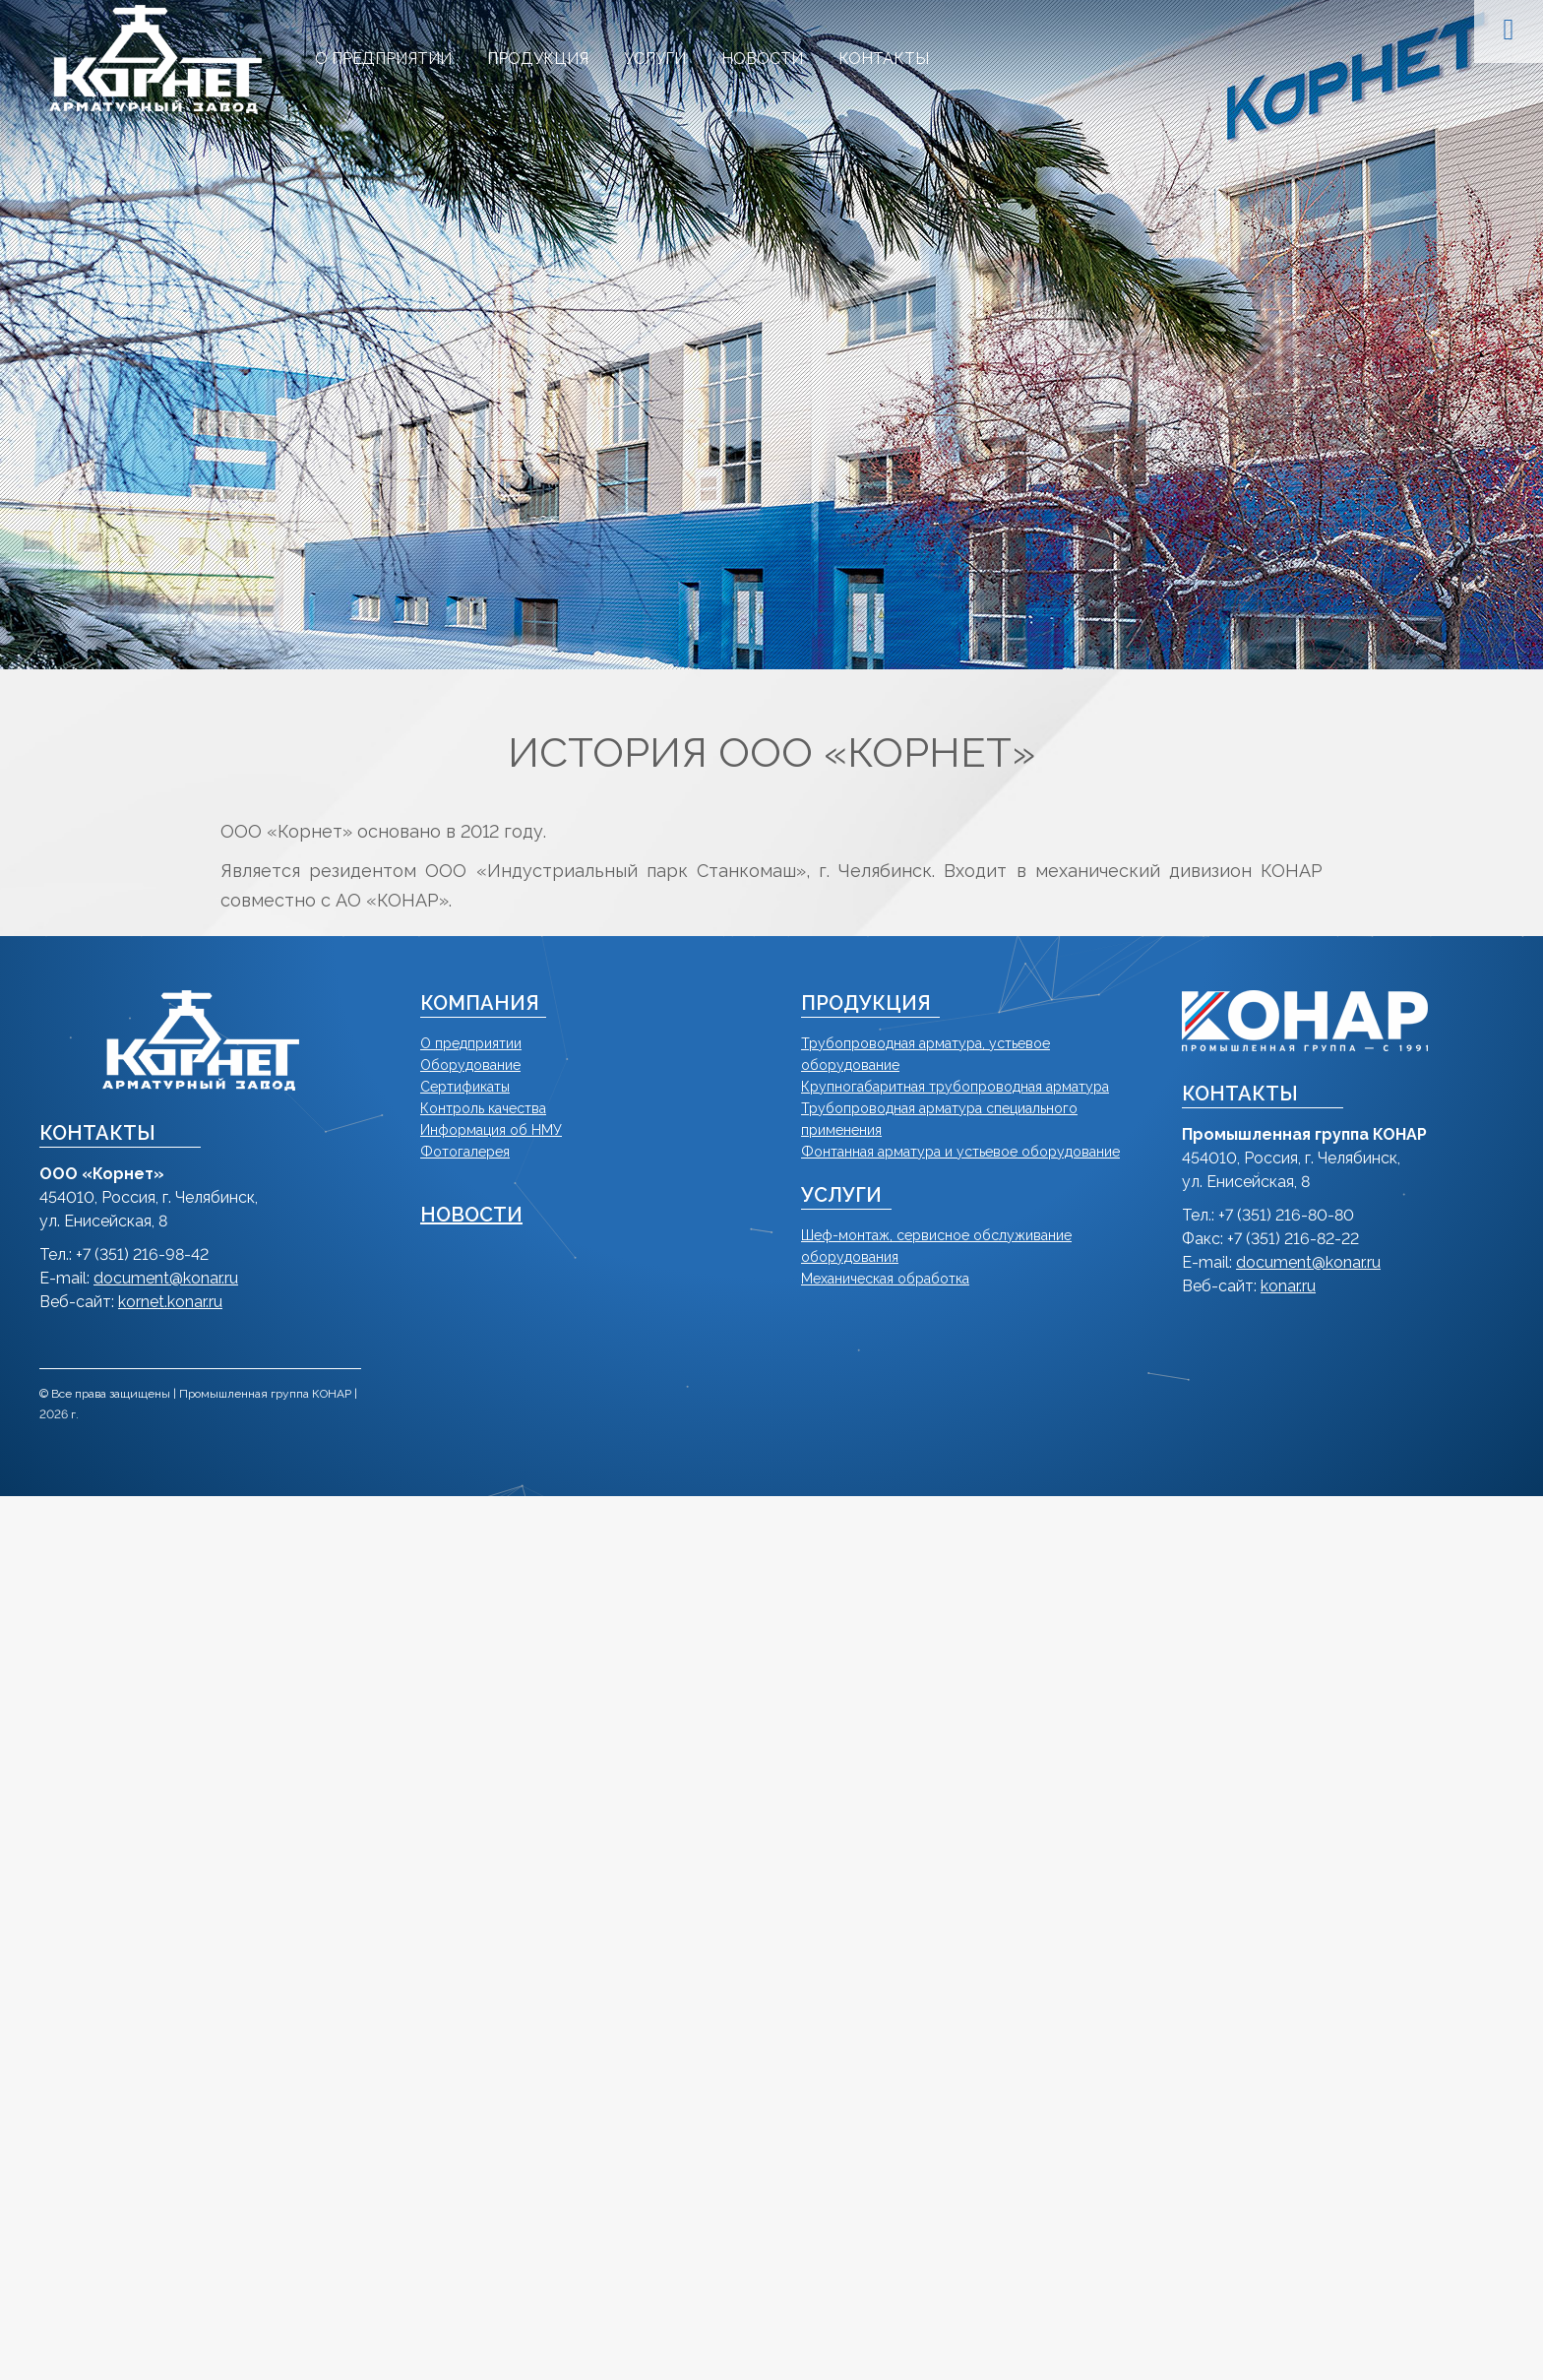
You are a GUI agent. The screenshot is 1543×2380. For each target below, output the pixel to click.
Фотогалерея (465, 1151)
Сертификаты (465, 1087)
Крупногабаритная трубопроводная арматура (955, 1087)
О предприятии (471, 1043)
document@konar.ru (165, 1278)
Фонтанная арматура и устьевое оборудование (960, 1151)
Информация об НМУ (491, 1130)
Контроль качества (483, 1108)
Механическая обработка (885, 1278)
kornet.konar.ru (170, 1301)
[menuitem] (383, 59)
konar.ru (1288, 1286)
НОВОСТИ (471, 1214)
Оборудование (470, 1065)
